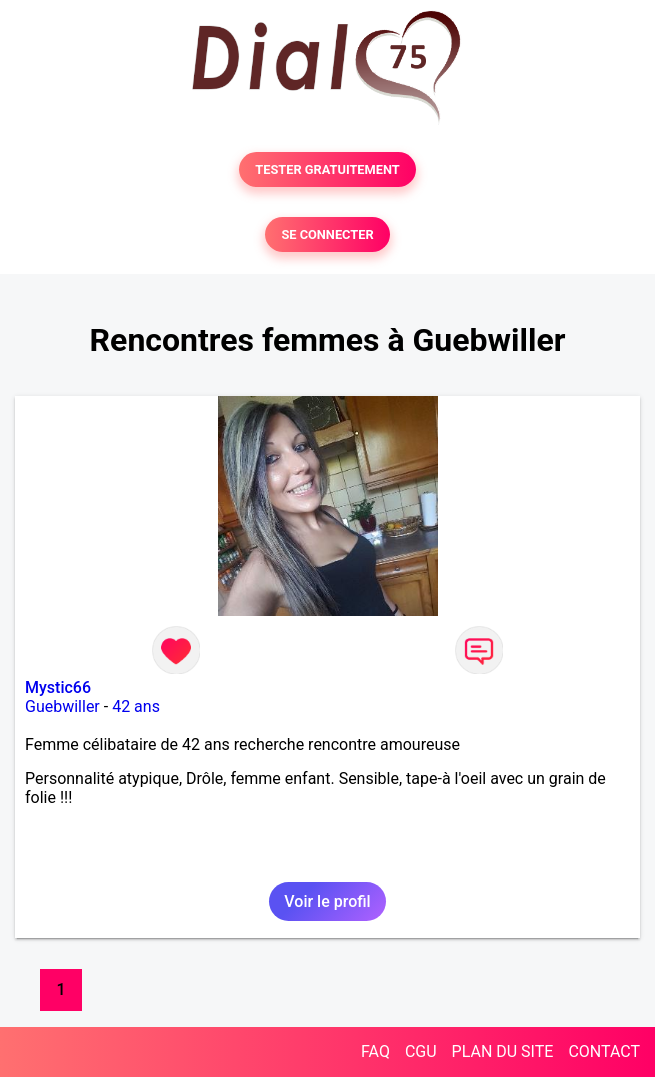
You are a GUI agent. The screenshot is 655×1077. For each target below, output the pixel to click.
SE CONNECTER (327, 234)
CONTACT (604, 1051)
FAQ (375, 1051)
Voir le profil (327, 901)
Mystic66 (58, 687)
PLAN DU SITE (503, 1051)
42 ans (136, 706)
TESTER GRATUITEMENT (327, 169)
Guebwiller (62, 706)
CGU (421, 1051)
